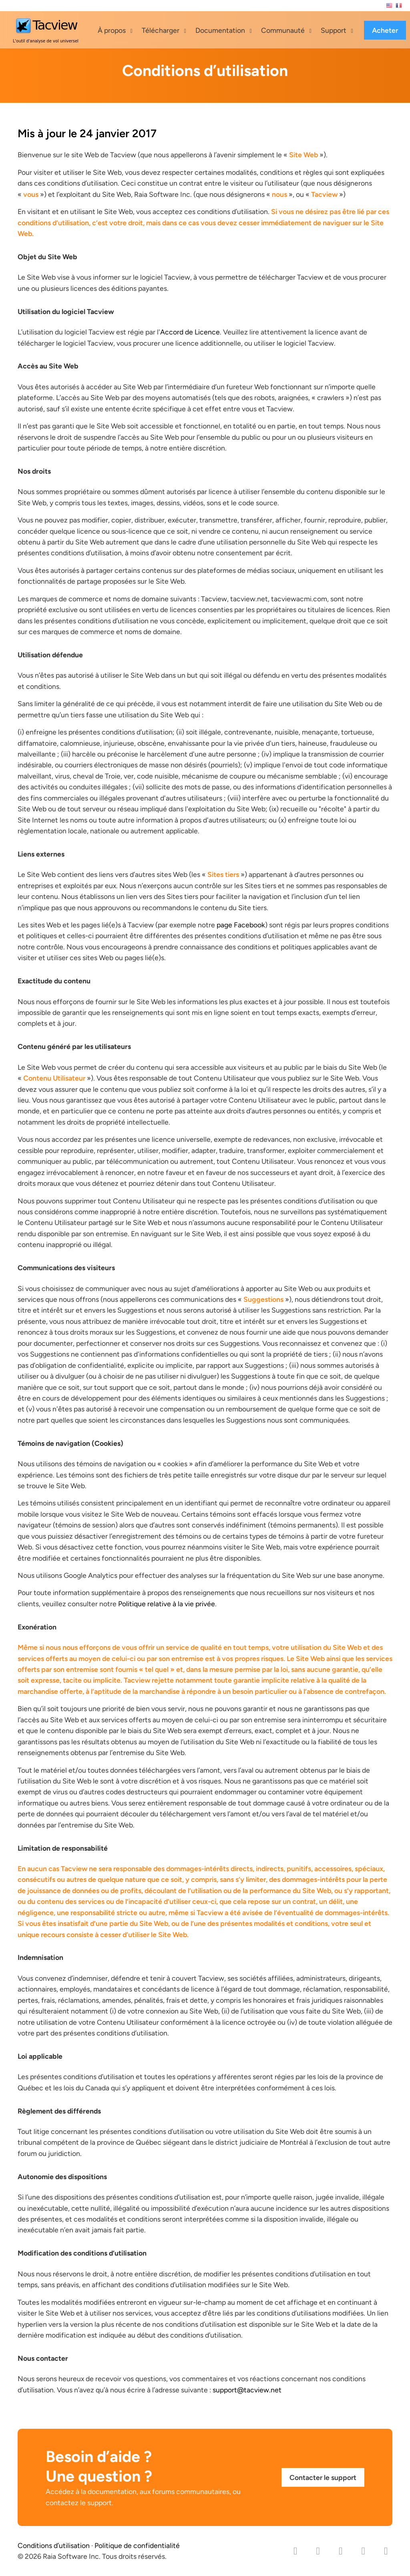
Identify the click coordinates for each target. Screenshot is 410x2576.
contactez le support (79, 2502)
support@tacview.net (247, 2390)
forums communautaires (190, 2491)
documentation (112, 2491)
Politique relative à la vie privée (166, 1603)
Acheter (385, 30)
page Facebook (241, 925)
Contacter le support (322, 2477)
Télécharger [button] (160, 30)
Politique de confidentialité (137, 2545)
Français (399, 5)
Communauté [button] (283, 30)
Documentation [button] (220, 30)
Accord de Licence (190, 332)
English (389, 5)
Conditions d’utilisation (54, 2545)
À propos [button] (112, 30)
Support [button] (333, 30)
